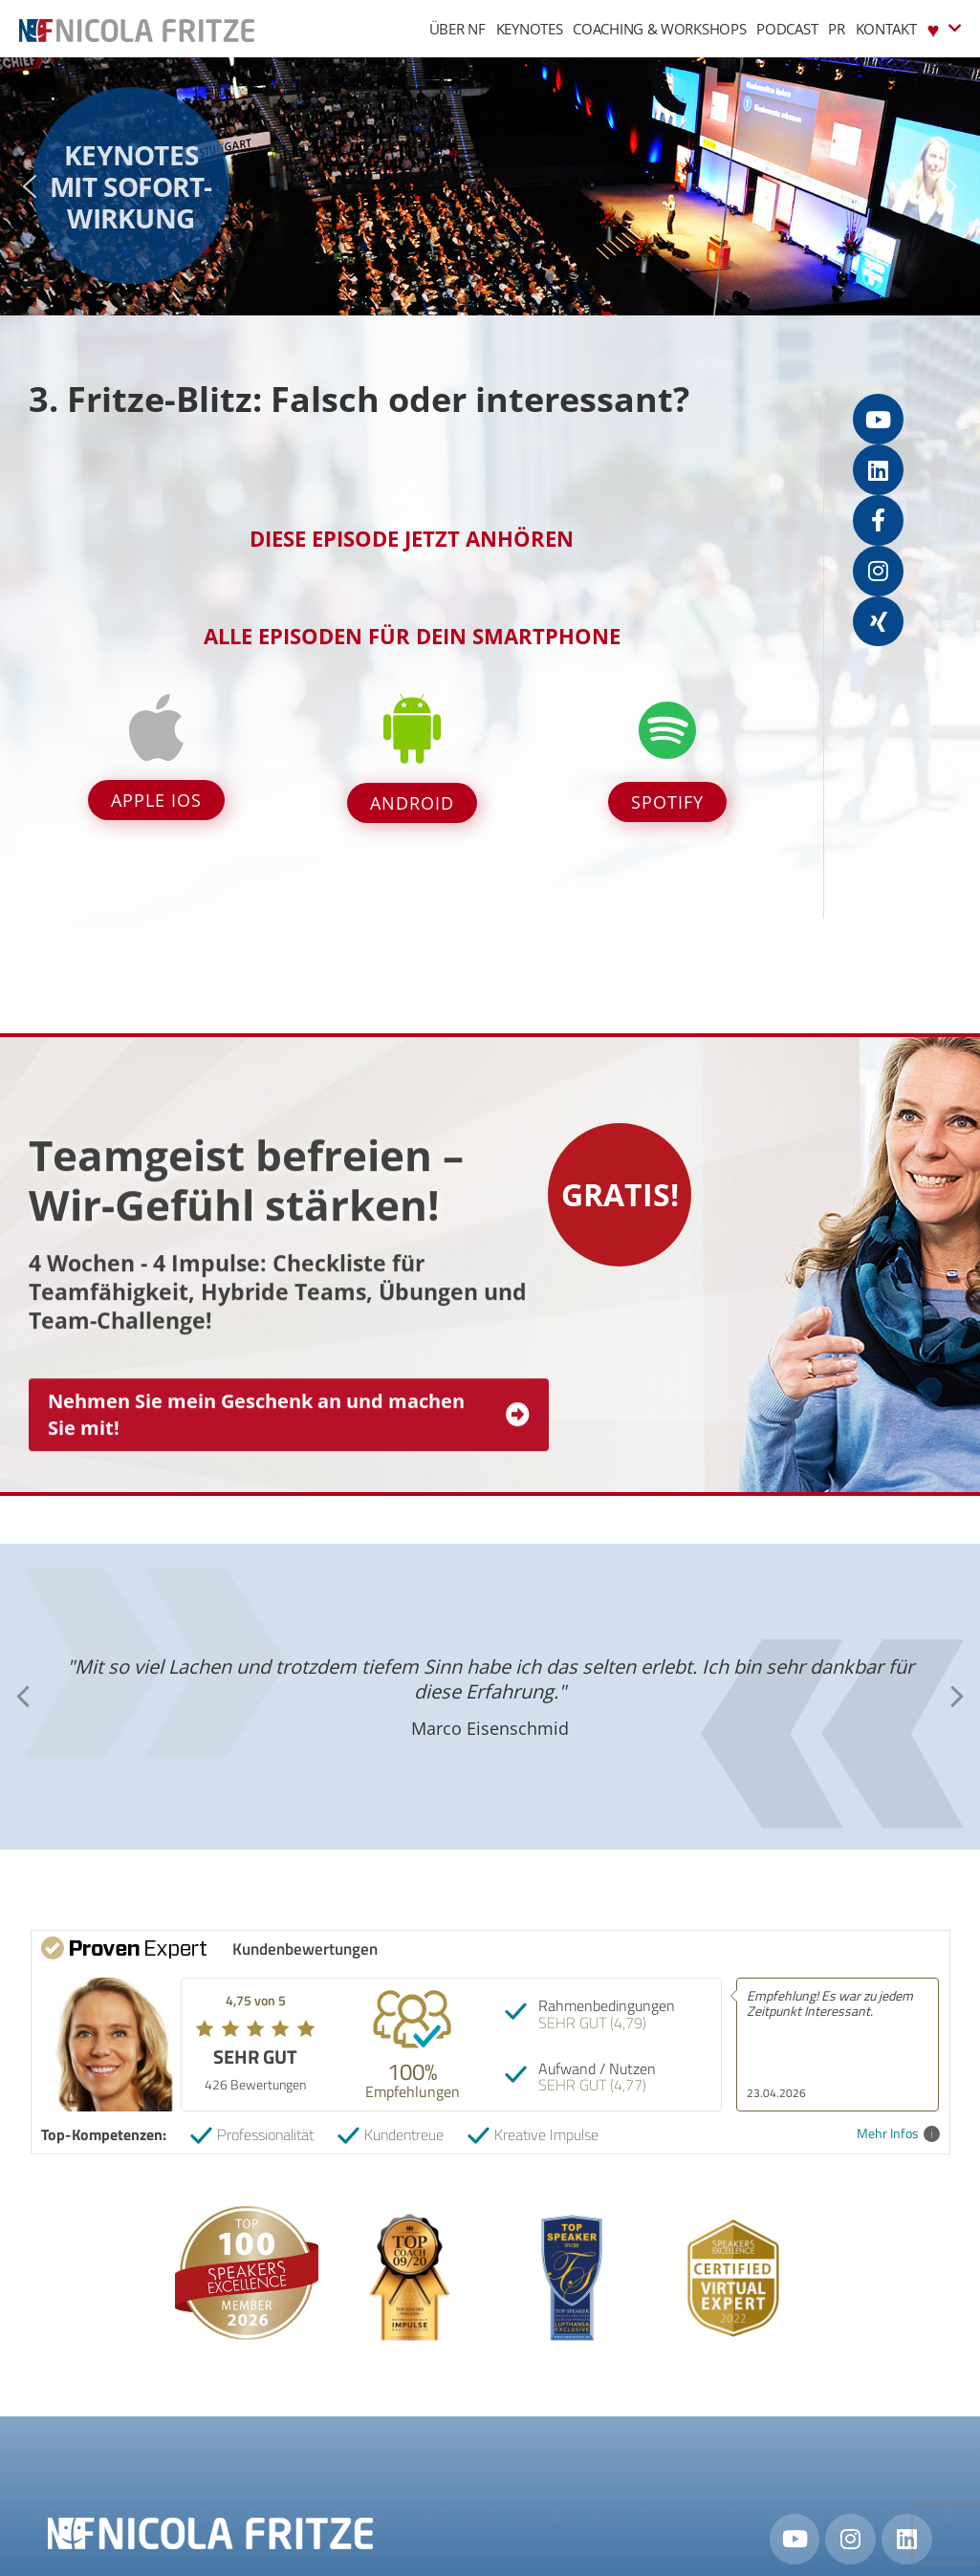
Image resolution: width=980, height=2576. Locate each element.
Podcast (786, 28)
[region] (490, 186)
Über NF (457, 28)
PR (836, 28)
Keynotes (529, 28)
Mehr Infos (898, 2134)
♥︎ (944, 28)
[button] (29, 186)
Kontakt (886, 28)
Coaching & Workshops (659, 28)
